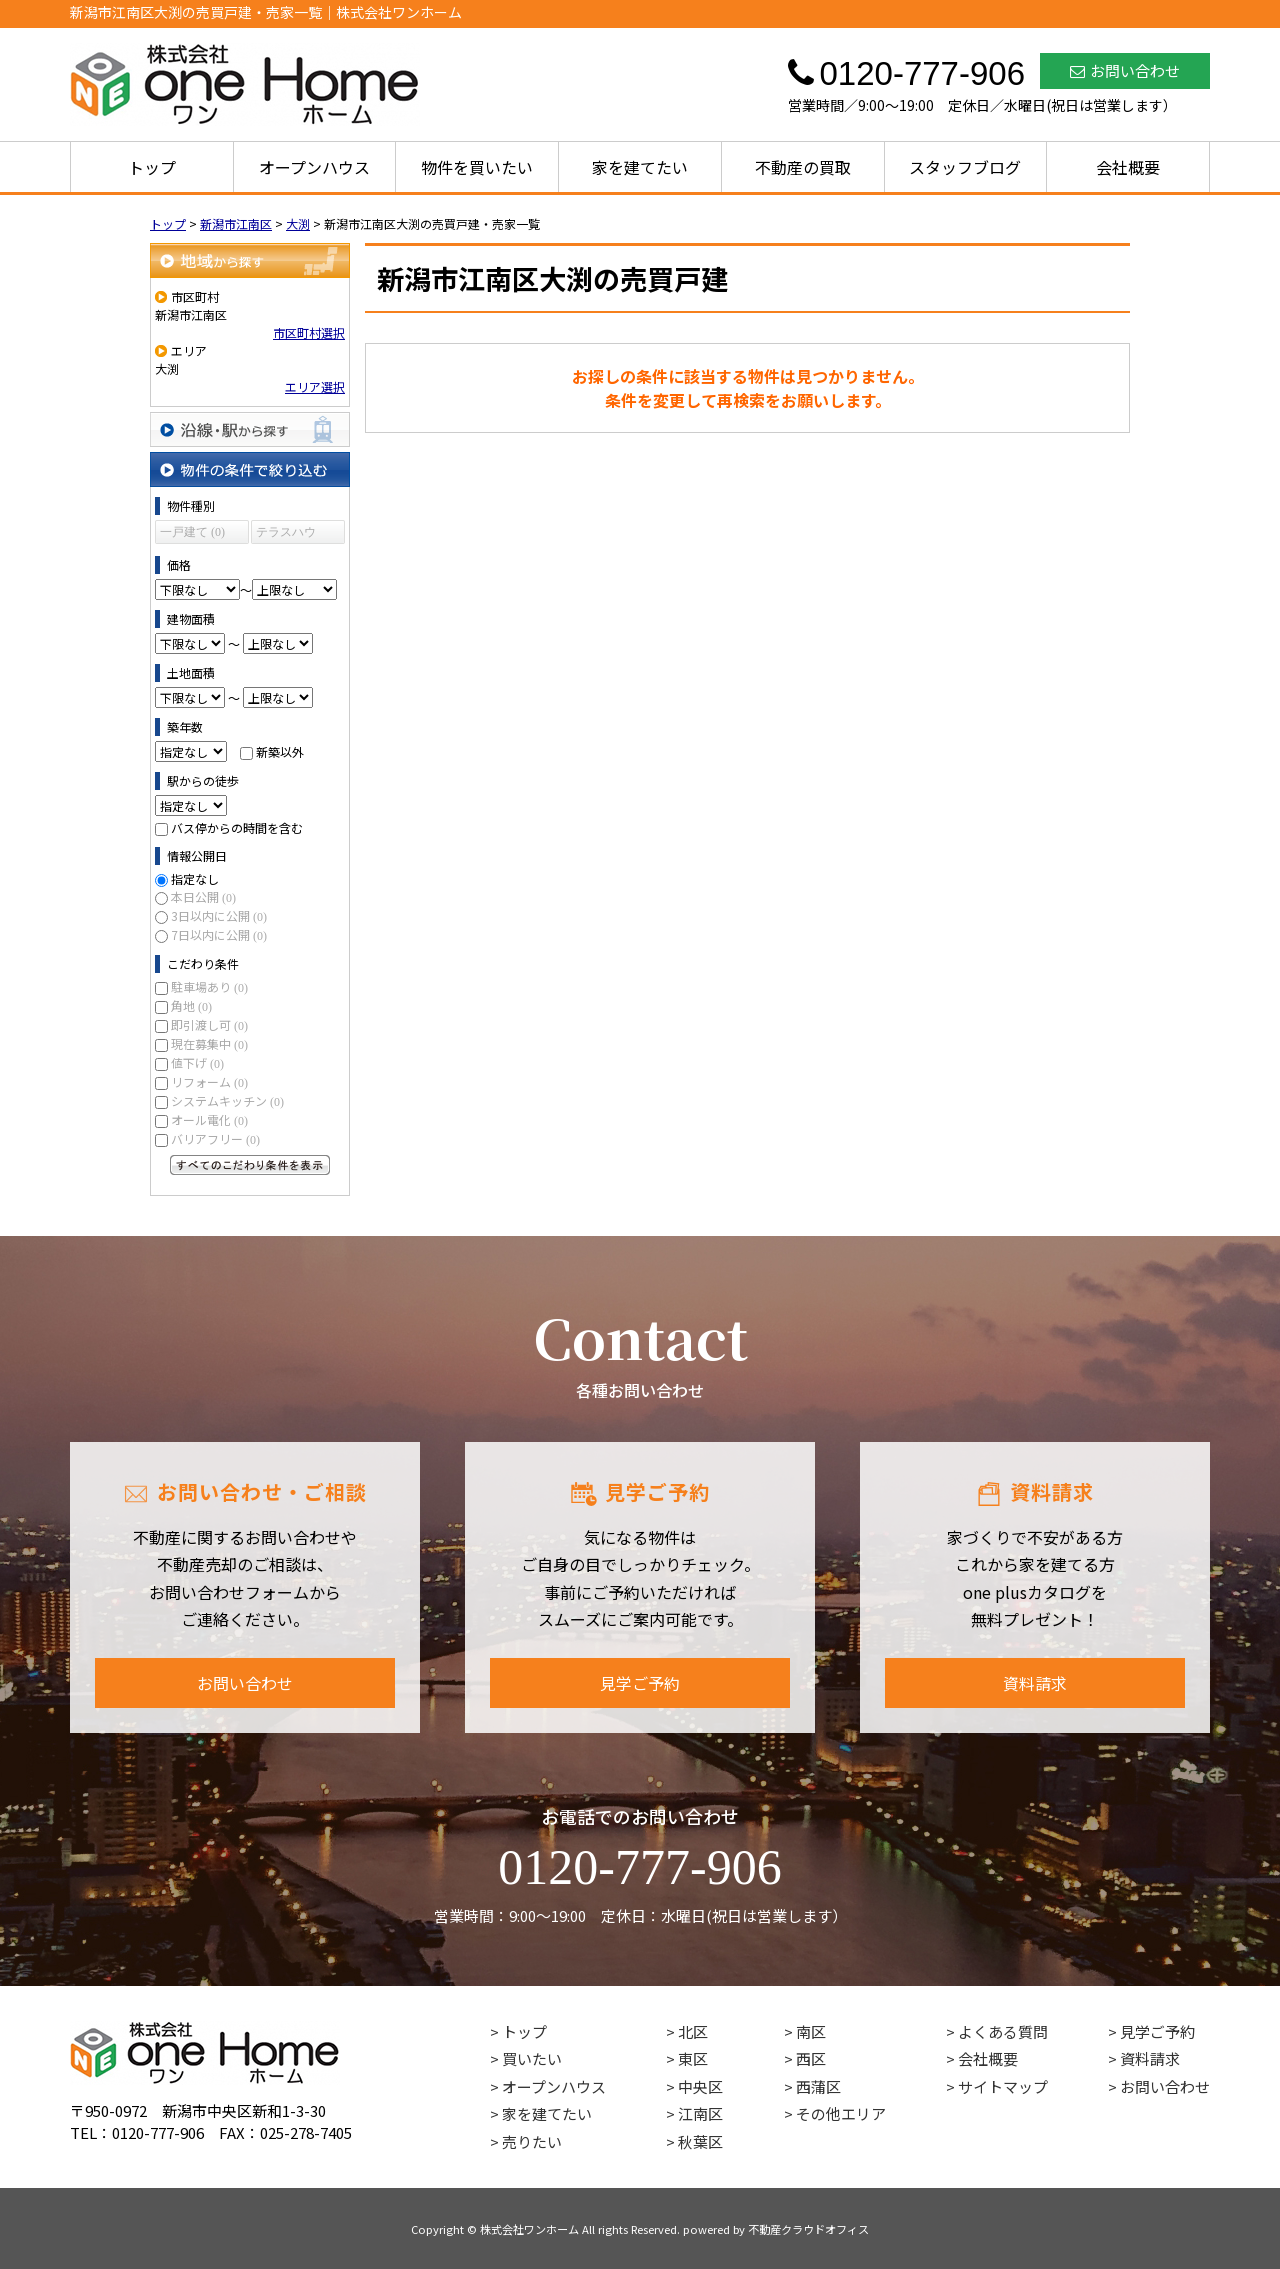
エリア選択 (315, 386)
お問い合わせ (1125, 70)
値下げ (197, 1062)
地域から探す (250, 260)
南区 (811, 2031)
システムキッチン (227, 1100)
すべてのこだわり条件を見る (250, 1165)
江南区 (700, 2113)
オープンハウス (314, 167)
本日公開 (203, 896)
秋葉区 (700, 2141)
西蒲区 (818, 2086)
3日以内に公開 (219, 915)
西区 (811, 2058)
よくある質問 (1003, 2031)
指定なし (195, 878)
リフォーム (209, 1081)
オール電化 (209, 1119)
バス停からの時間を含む (237, 827)
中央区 (700, 2086)
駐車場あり (209, 986)
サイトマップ (1003, 2086)
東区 (693, 2058)
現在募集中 (209, 1043)
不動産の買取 (803, 167)
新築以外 (280, 751)
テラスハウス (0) (286, 534)
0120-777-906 (639, 1867)
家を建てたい (640, 167)
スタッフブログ (965, 167)
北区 (693, 2031)
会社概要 (1128, 167)
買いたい (532, 2058)
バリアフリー (215, 1138)
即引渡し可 (209, 1024)
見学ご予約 (640, 1683)
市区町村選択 (309, 332)
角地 (191, 1005)
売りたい (532, 2141)
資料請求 (1035, 1683)
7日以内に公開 (219, 934)
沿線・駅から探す (250, 429)
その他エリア (841, 2113)
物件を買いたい (477, 167)
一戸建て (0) (192, 532)
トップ (152, 167)
